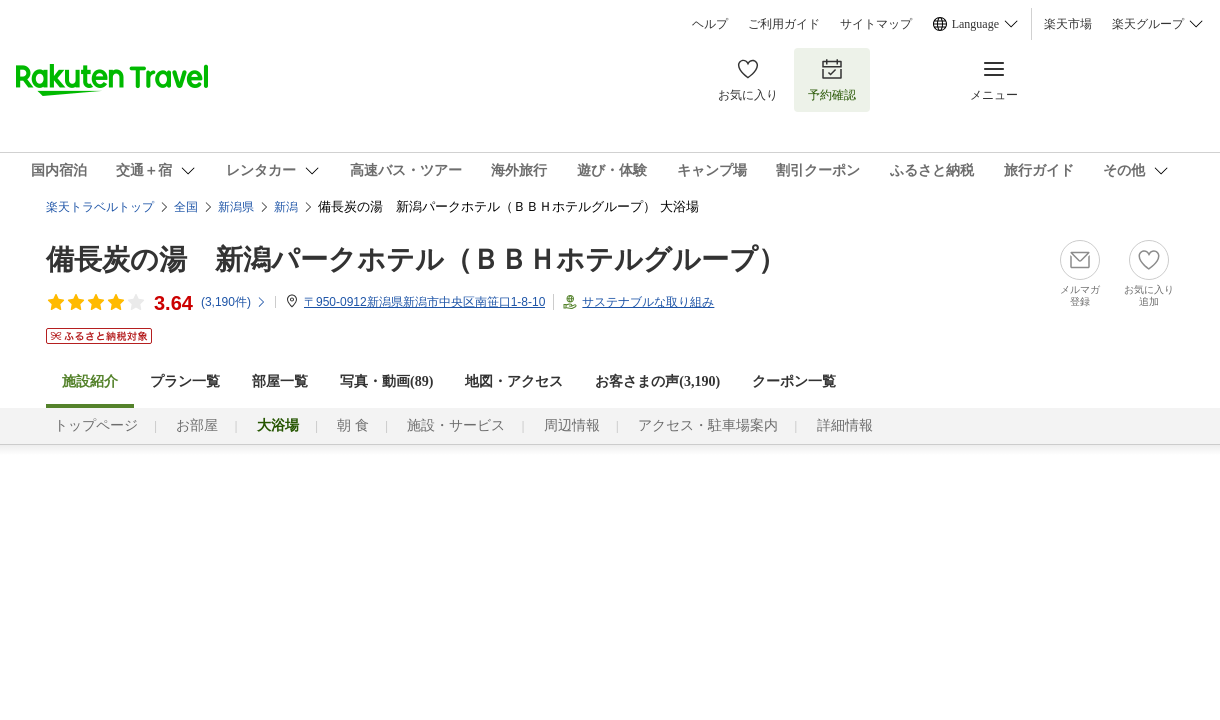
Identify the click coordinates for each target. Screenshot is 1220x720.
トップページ (96, 425)
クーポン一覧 (794, 381)
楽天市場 (1068, 24)
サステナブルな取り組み (648, 302)
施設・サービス (456, 425)
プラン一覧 (185, 381)
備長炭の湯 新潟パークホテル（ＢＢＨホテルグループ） (416, 259)
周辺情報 (572, 425)
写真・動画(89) (386, 381)
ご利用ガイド (784, 24)
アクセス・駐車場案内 (708, 425)
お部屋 (197, 425)
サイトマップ (876, 24)
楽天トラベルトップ (100, 207)
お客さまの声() (657, 381)
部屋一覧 (280, 381)
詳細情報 (845, 425)
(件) (234, 302)
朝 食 (353, 425)
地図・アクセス (514, 381)
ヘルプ (710, 24)
